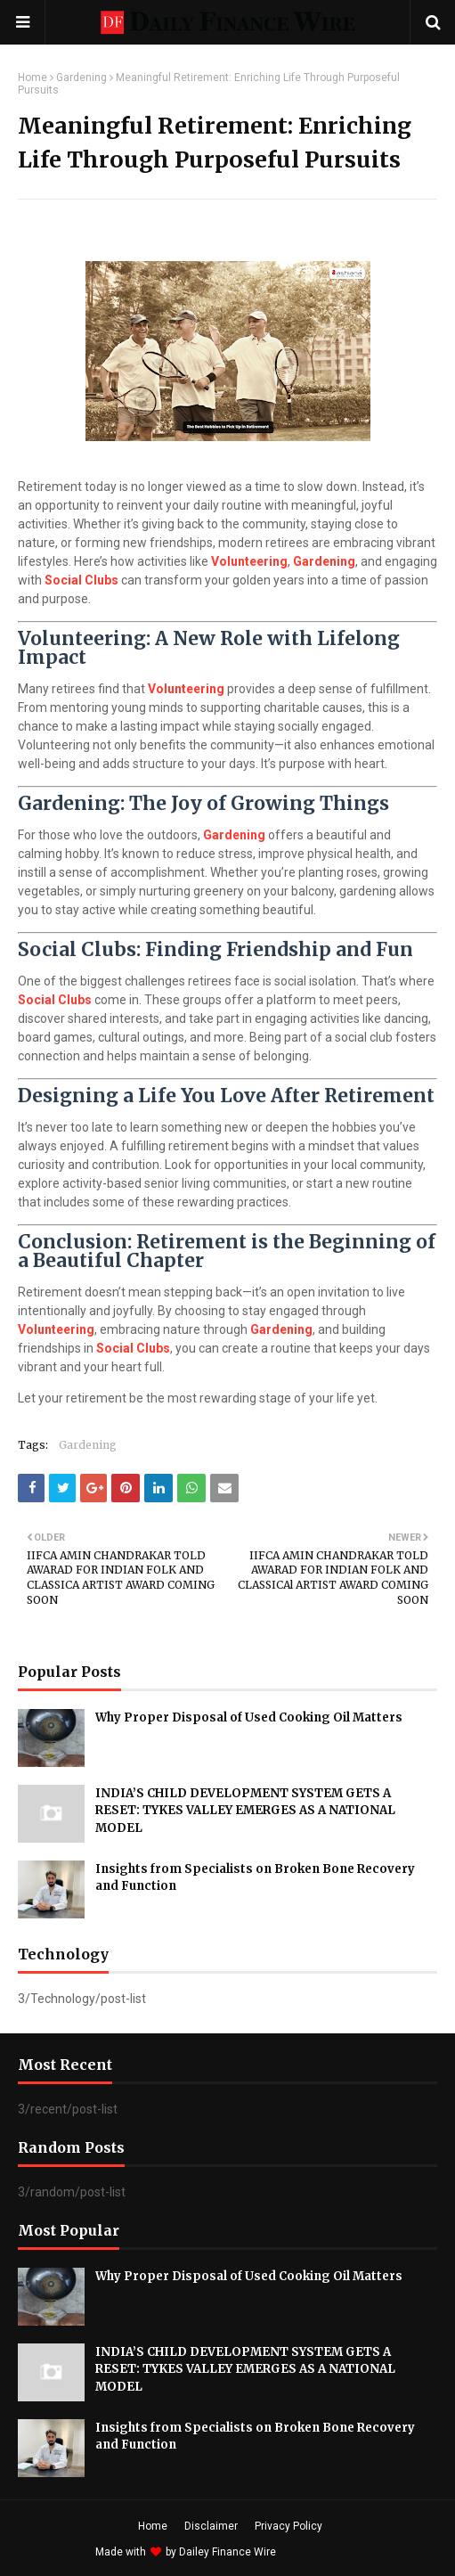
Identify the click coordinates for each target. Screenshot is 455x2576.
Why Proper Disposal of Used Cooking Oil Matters (248, 1717)
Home (32, 77)
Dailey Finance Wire (227, 2552)
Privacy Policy (288, 2526)
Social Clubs (81, 580)
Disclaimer (211, 2526)
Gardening (81, 77)
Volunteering (249, 561)
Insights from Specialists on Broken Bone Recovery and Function (255, 1877)
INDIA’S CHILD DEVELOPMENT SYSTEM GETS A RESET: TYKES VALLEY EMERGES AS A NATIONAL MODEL (245, 1811)
